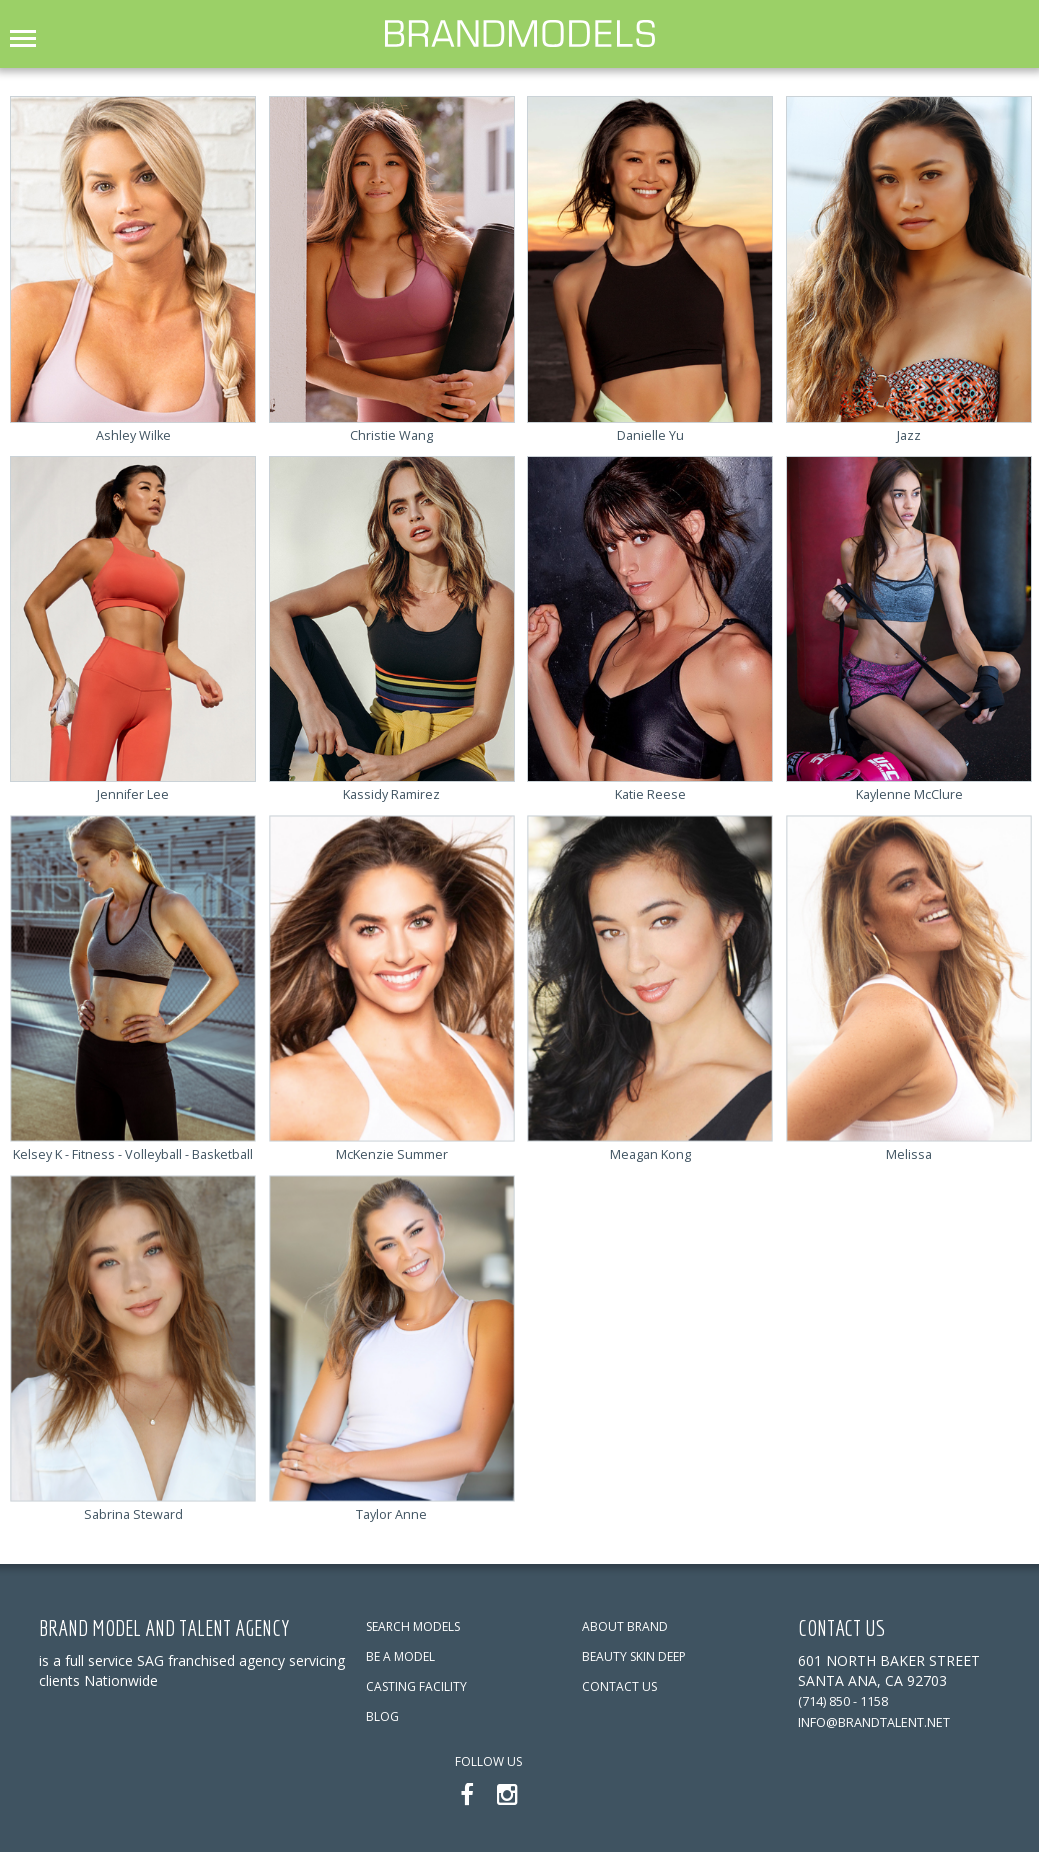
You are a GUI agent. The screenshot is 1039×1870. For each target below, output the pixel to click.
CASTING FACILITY (416, 1704)
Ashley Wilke (133, 434)
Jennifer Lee (133, 793)
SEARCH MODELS (413, 1644)
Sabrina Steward (133, 1531)
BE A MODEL (400, 1674)
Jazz (909, 434)
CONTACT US (619, 1704)
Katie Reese (650, 793)
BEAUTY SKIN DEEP (634, 1674)
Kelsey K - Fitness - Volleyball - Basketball (133, 1162)
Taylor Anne (392, 1531)
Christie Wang (392, 434)
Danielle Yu (650, 434)
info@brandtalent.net (889, 1738)
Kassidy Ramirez (391, 793)
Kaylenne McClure (909, 793)
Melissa (909, 1152)
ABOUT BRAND (625, 1644)
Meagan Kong (650, 1152)
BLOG (382, 1734)
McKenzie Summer (391, 1152)
